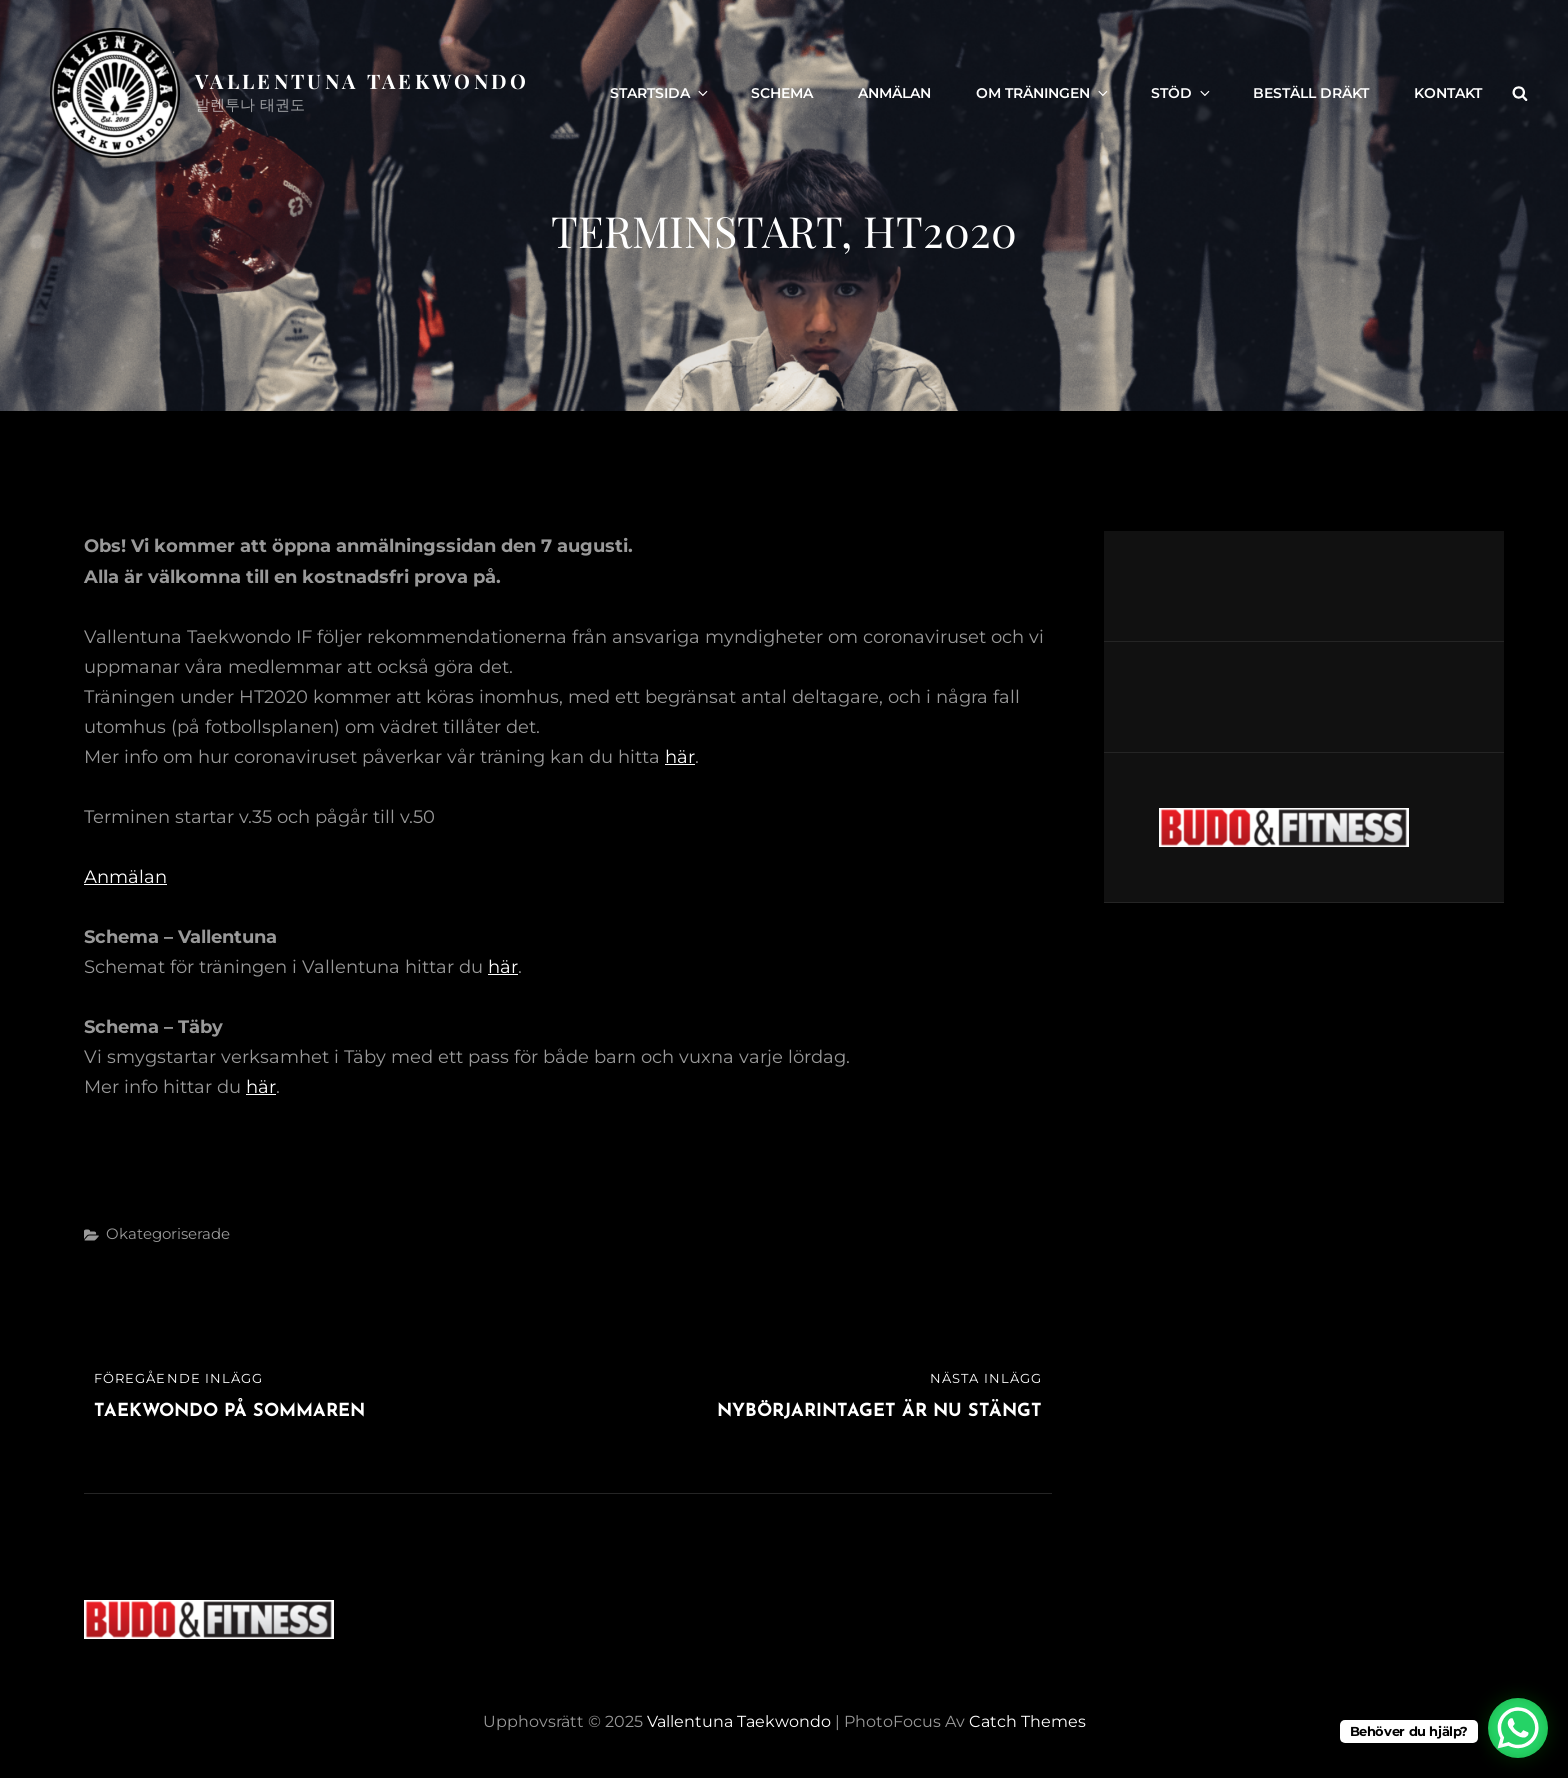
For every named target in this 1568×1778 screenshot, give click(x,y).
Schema (782, 93)
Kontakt (1448, 93)
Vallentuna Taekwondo (362, 80)
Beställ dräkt (1311, 93)
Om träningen (1043, 93)
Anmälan (894, 93)
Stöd (1182, 93)
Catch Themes (1027, 1721)
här (680, 757)
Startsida (660, 93)
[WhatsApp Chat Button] (1518, 1728)
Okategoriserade (168, 1233)
